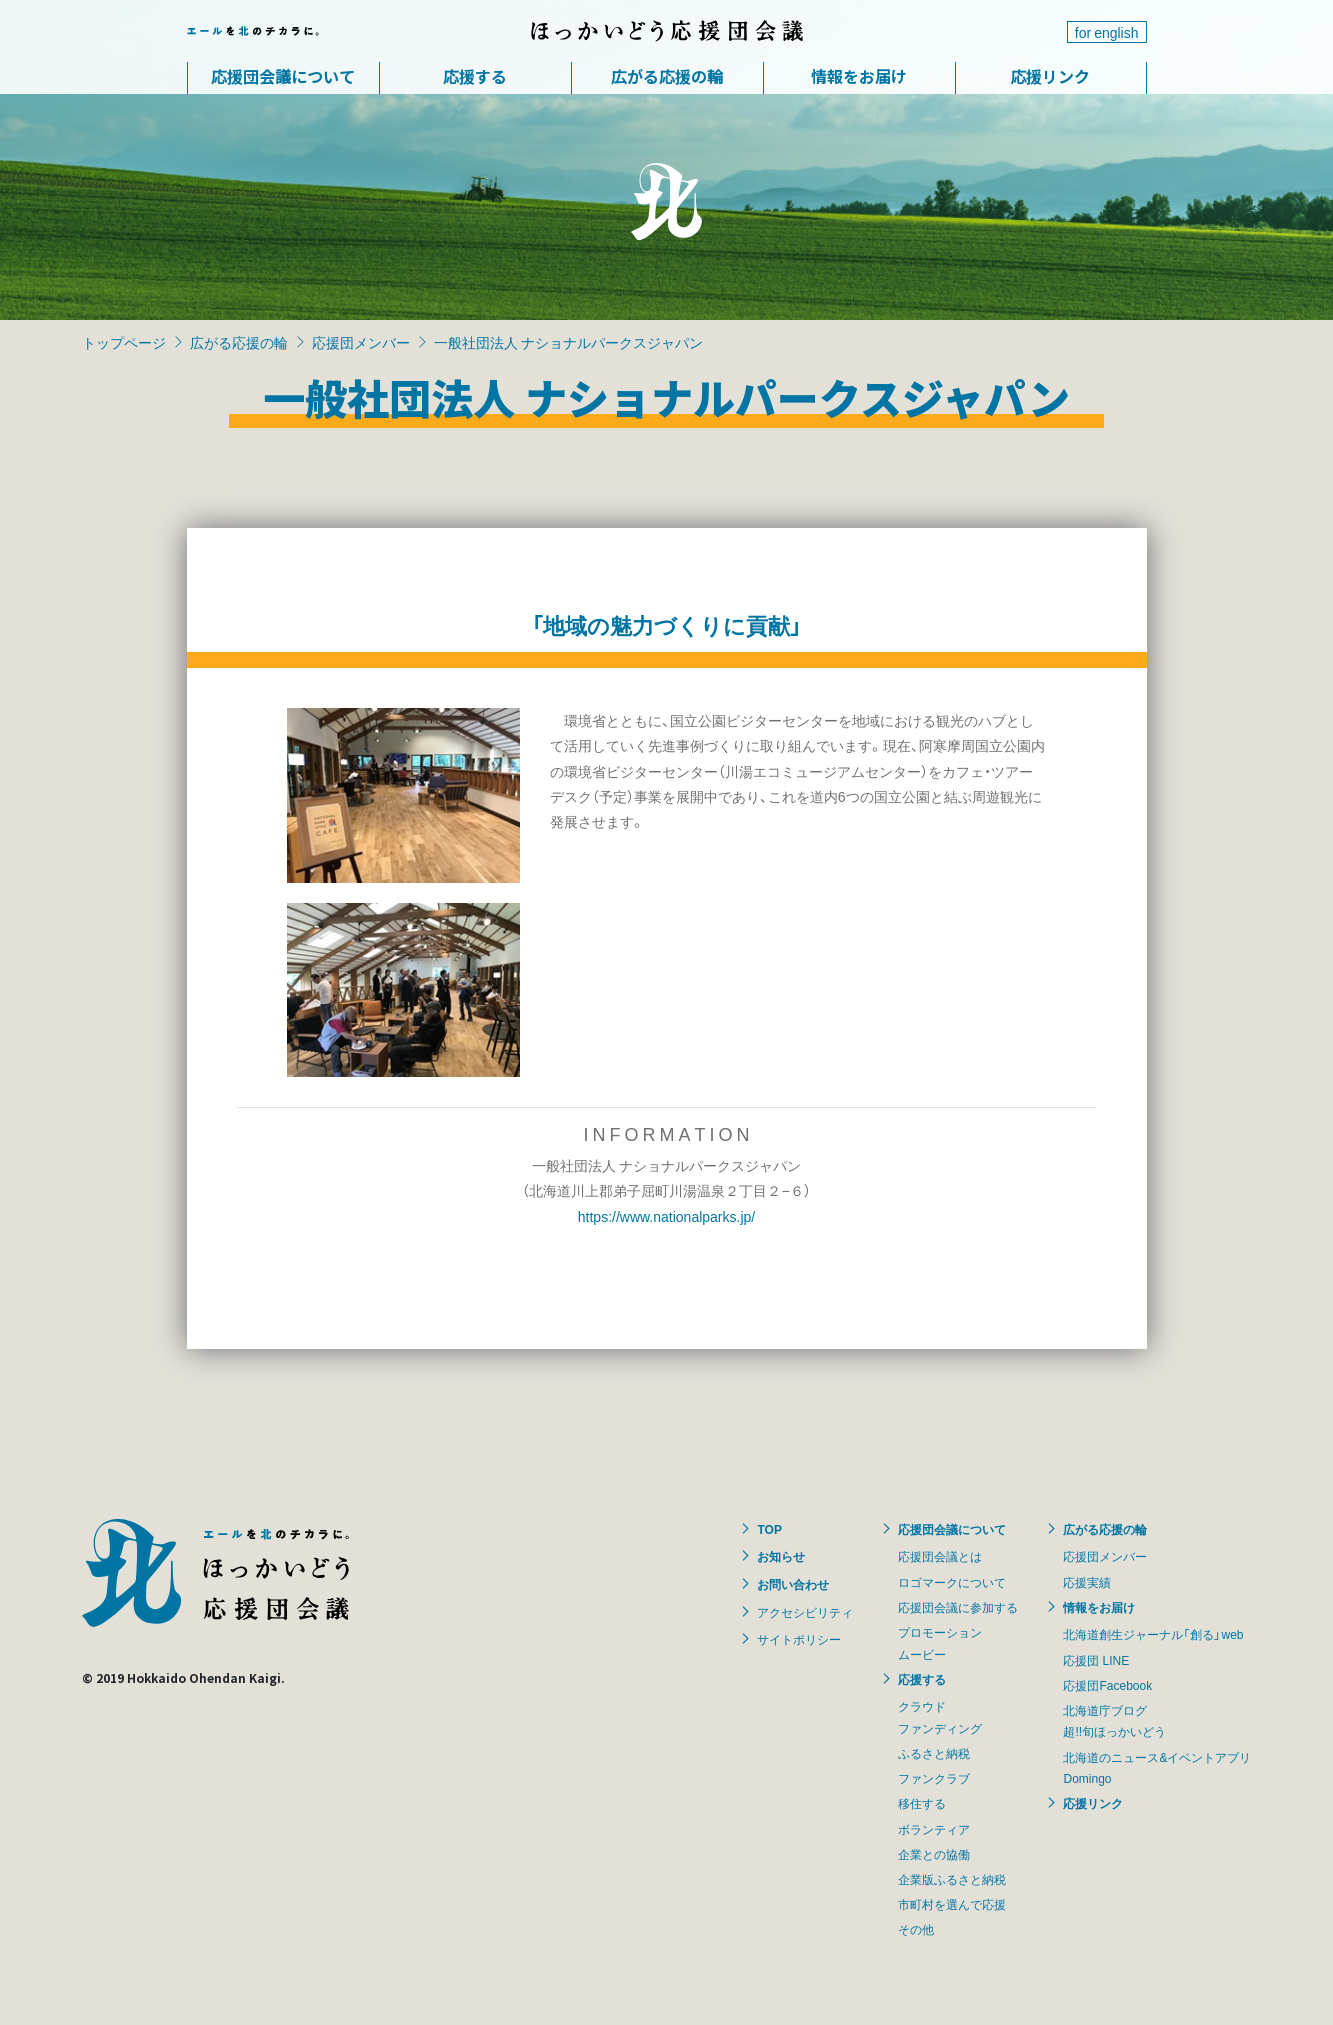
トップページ (124, 342)
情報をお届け (859, 76)
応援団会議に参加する (958, 1607)
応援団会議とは (940, 1556)
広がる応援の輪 (667, 76)
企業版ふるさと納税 (952, 1879)
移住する (922, 1803)
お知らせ (781, 1556)
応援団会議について (283, 76)
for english (1107, 32)
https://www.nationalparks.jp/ (666, 1216)
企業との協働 (934, 1854)
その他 (916, 1929)
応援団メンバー (361, 342)
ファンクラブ (934, 1778)
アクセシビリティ (805, 1612)
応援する (475, 76)
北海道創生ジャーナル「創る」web (1153, 1634)
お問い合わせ (793, 1584)
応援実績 (1087, 1582)
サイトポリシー (799, 1639)
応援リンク (1050, 76)
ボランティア (934, 1829)
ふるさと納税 (934, 1753)
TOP (769, 1529)
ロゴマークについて (952, 1582)
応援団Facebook (1107, 1685)
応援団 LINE (1096, 1660)
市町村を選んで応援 (952, 1904)
